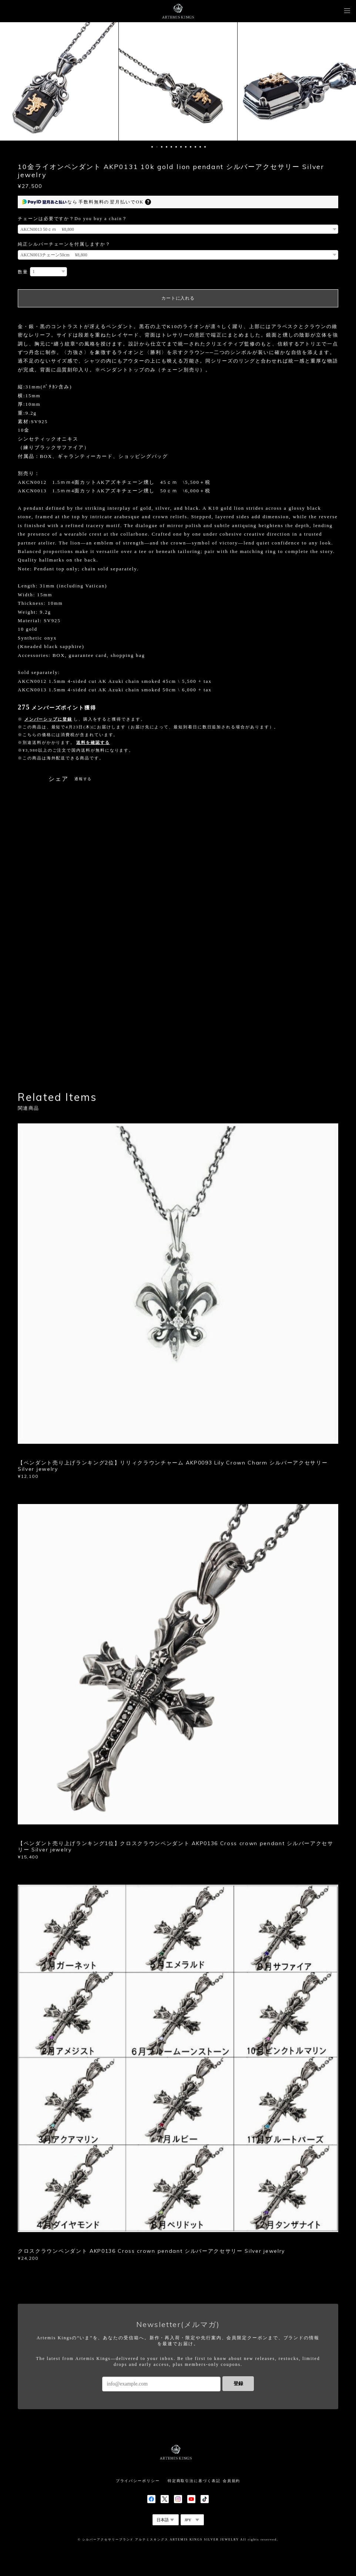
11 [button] (200, 147)
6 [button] (176, 147)
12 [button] (205, 147)
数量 (23, 271)
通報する (83, 779)
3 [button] (161, 147)
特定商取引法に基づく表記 (194, 2481)
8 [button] (186, 147)
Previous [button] (11, 81)
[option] (59, 81)
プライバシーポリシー (138, 2481)
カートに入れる (177, 298)
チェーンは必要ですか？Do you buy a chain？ (72, 218)
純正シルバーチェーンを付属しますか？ (64, 244)
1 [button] (152, 147)
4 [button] (166, 147)
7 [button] (181, 147)
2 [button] (157, 147)
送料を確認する (93, 742)
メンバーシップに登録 (48, 719)
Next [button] (345, 81)
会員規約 (232, 2481)
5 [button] (171, 147)
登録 (238, 2383)
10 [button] (195, 147)
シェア (58, 779)
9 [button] (190, 147)
